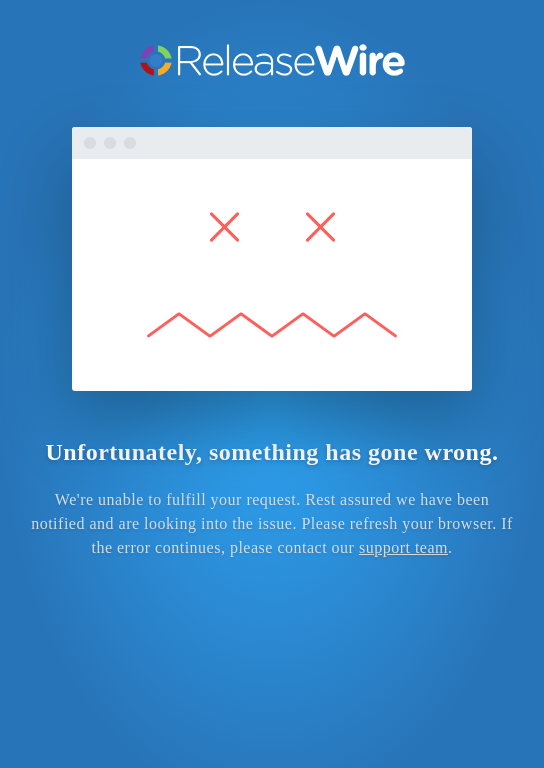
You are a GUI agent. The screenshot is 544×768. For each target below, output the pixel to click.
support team (403, 547)
